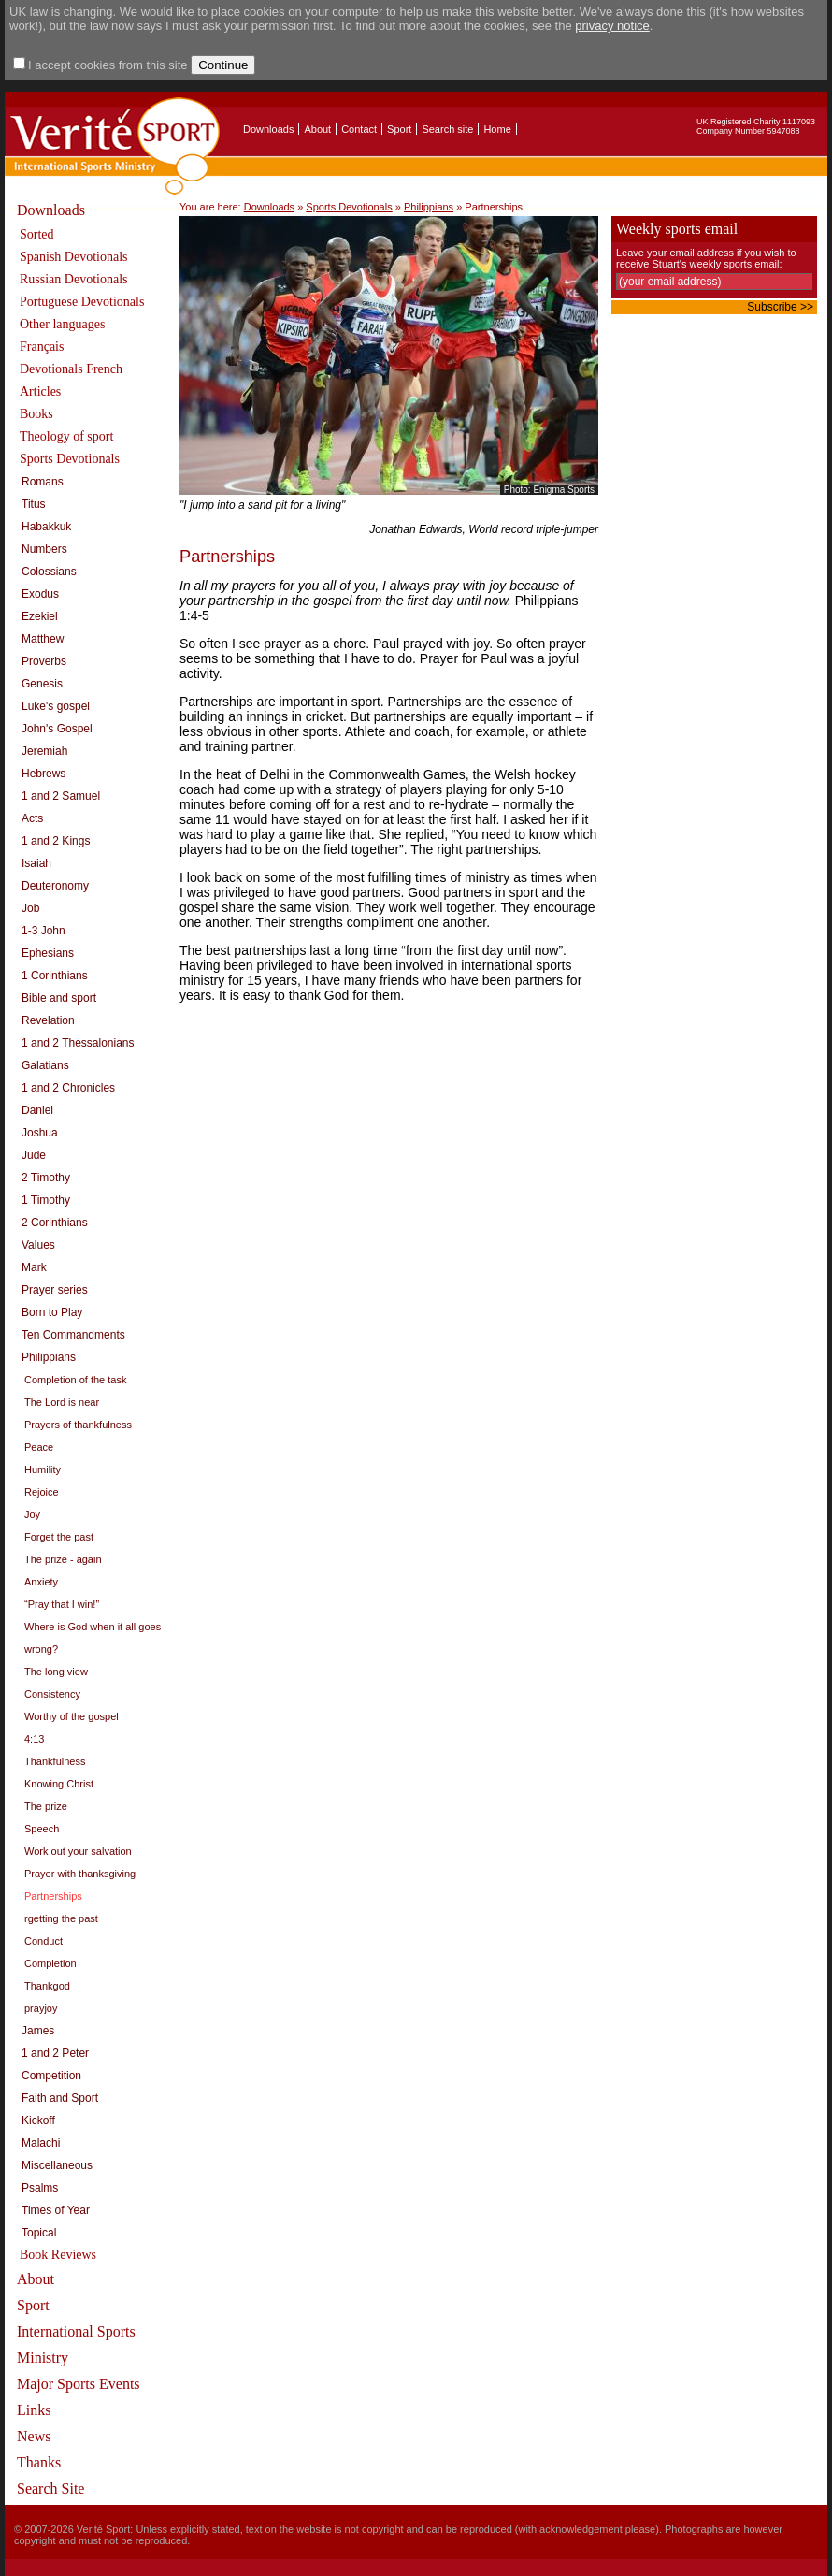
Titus (34, 504)
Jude (34, 1155)
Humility (42, 1469)
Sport (399, 129)
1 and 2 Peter (55, 2053)
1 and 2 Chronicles (68, 1087)
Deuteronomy (55, 885)
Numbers (44, 549)
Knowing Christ (58, 1783)
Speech (41, 1828)
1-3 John (43, 930)
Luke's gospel (56, 706)
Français (42, 347)
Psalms (40, 2187)
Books (36, 414)
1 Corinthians (55, 975)
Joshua (40, 1132)
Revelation (48, 1020)
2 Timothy (46, 1177)
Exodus (40, 594)
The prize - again (63, 1559)
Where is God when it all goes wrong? (92, 1638)
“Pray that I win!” (61, 1604)
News (33, 2436)
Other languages (62, 324)
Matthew (43, 638)
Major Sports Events (78, 2384)
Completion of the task (75, 1379)
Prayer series (55, 1289)
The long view (56, 1671)
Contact (359, 129)
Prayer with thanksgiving (80, 1873)
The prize (45, 1806)
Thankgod (47, 1985)
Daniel (37, 1110)
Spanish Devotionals (74, 257)
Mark (34, 1267)
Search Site (50, 2488)
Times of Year (56, 2210)
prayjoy (40, 2008)
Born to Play (52, 1312)
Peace (38, 1447)
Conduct (43, 1940)
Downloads (268, 129)
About (317, 129)
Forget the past (58, 1536)
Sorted (37, 234)
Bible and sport (59, 998)
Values (38, 1245)
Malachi (41, 2142)
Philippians (49, 1357)
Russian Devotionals (74, 279)
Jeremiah (44, 751)
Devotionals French (71, 369)
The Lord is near (61, 1402)
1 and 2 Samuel (61, 796)
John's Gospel (57, 728)
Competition (51, 2075)
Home (496, 129)
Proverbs (44, 661)
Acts (32, 818)
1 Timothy (46, 1200)
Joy (32, 1514)
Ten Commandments (73, 1334)
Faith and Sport (60, 2098)
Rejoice (41, 1492)
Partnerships (53, 1896)
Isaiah (36, 863)
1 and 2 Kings (56, 840)
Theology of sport (66, 436)
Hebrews (43, 773)
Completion (50, 1963)
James (38, 2030)
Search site (447, 129)
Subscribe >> (780, 306)
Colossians (49, 571)
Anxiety (41, 1581)
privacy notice (612, 26)
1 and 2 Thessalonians (78, 1042)
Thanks (39, 2462)
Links (33, 2410)
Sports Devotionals (70, 459)
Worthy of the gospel (71, 1716)
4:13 (34, 1738)
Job (30, 908)
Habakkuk (46, 526)
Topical (39, 2232)
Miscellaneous (57, 2165)
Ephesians (48, 953)
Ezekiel (40, 616)
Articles (40, 391)
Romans (43, 481)
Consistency (52, 1694)
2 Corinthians (55, 1222)
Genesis (42, 683)
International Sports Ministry (76, 2344)
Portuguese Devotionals (82, 302)
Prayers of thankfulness (78, 1424)
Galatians (45, 1065)
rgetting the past (61, 1918)
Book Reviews (58, 2255)
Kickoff (38, 2120)
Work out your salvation (78, 1851)
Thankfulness (54, 1761)
